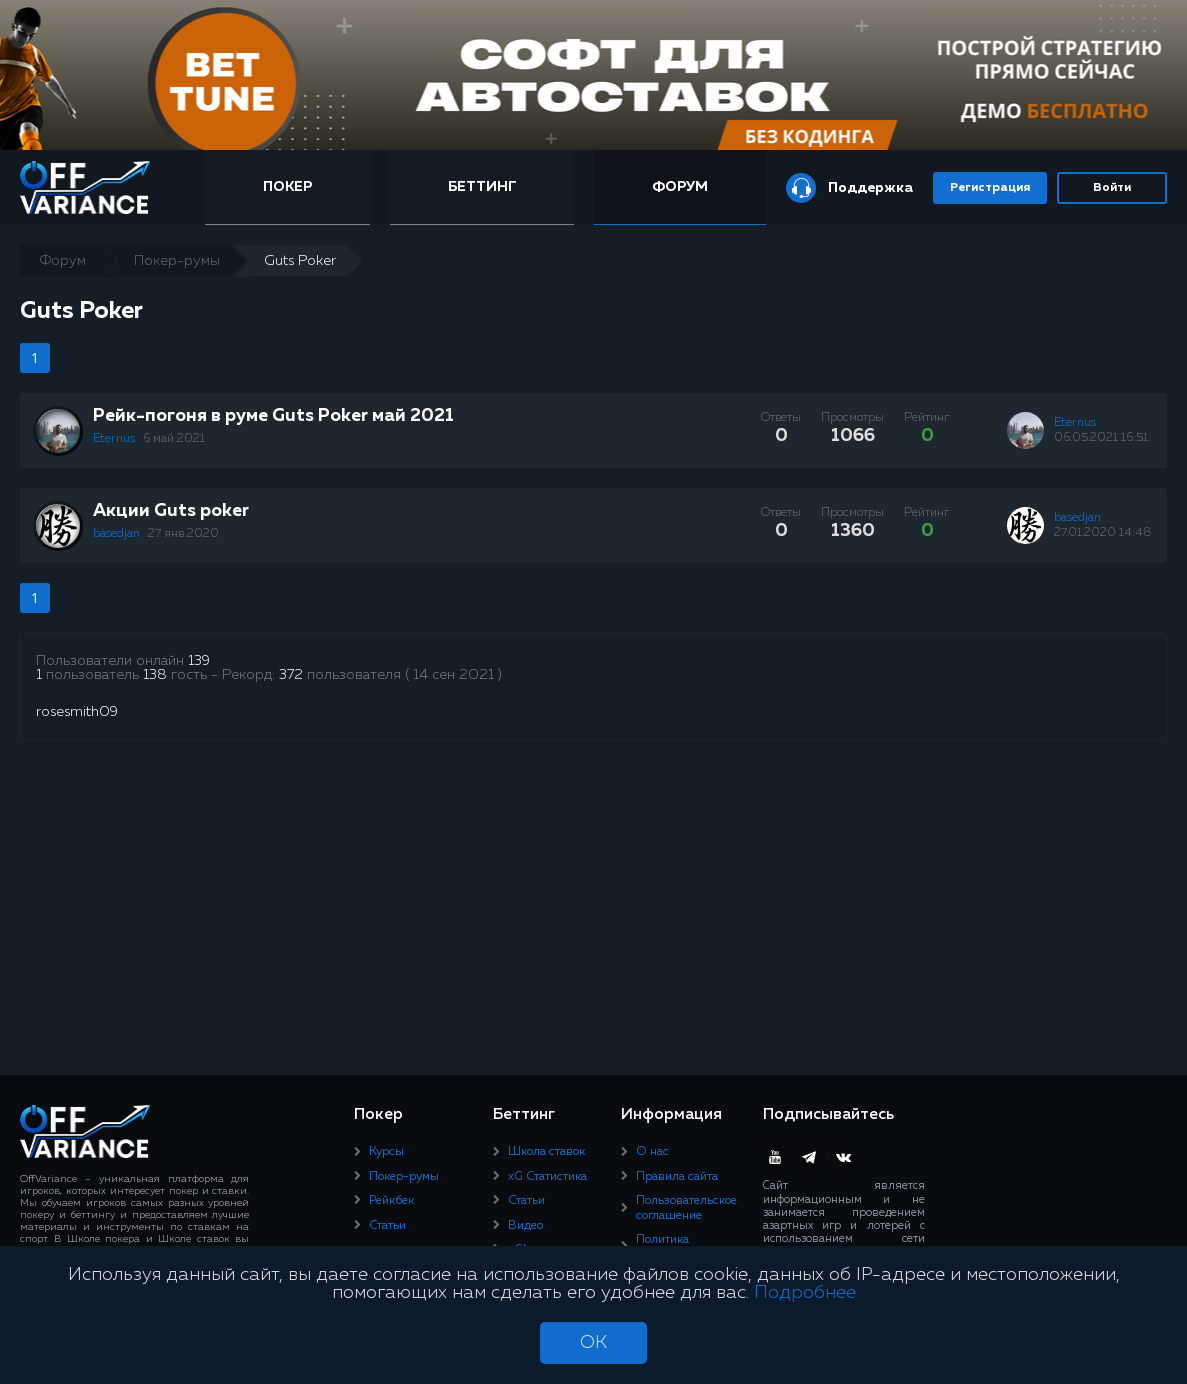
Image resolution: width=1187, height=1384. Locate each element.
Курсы (386, 1152)
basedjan (118, 534)
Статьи (387, 1226)
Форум (680, 187)
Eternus (115, 439)
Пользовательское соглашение (686, 1208)
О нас (652, 1152)
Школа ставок (546, 1152)
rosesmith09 (77, 712)
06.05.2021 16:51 (1101, 438)
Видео (525, 1226)
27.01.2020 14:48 (1103, 533)
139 (199, 661)
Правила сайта (677, 1177)
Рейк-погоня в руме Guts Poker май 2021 (273, 416)
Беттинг (482, 187)
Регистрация (990, 188)
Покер (287, 187)
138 (155, 675)
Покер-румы (404, 1177)
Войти (1112, 188)
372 (291, 675)
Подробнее (805, 1293)
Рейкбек (391, 1201)
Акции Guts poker (171, 511)
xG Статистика (547, 1177)
